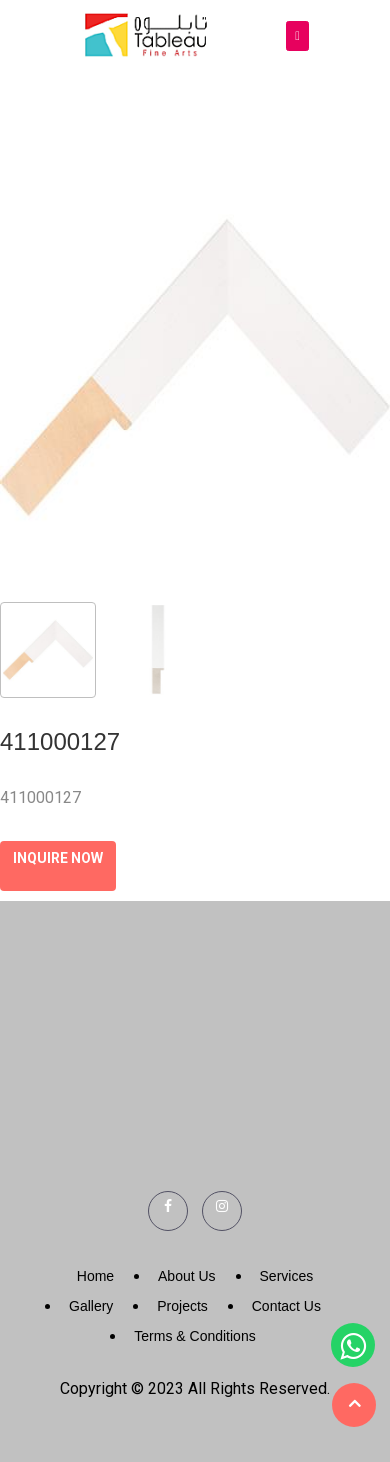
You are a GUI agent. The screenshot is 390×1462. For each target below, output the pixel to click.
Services (287, 1276)
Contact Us (286, 1306)
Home (95, 1276)
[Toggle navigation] (297, 36)
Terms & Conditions (194, 1336)
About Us (187, 1276)
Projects (182, 1306)
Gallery (91, 1306)
